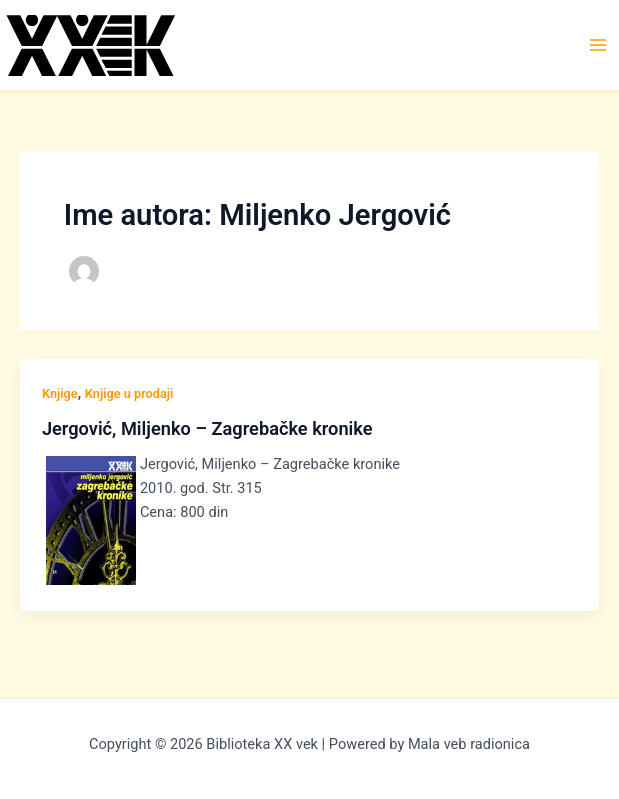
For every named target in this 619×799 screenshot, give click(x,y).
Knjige (60, 393)
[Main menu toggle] (598, 45)
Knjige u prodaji (129, 393)
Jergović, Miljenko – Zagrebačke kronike (207, 428)
